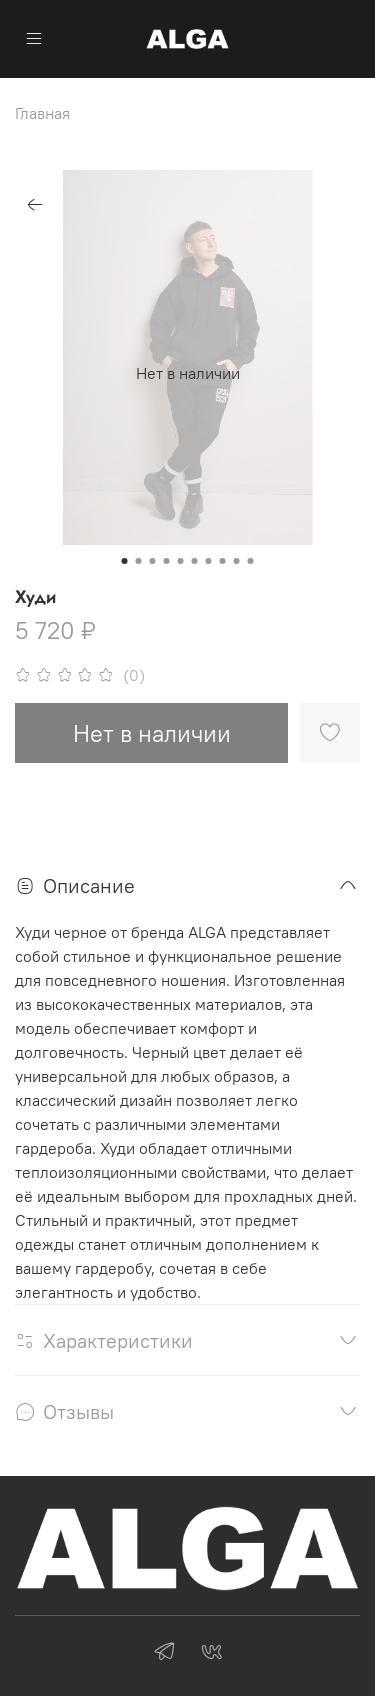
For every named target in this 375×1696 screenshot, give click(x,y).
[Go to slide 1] (125, 561)
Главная (42, 113)
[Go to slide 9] (237, 561)
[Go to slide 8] (223, 561)
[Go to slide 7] (209, 561)
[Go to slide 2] (139, 561)
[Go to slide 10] (251, 561)
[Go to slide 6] (195, 561)
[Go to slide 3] (153, 561)
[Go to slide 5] (181, 561)
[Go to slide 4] (167, 561)
